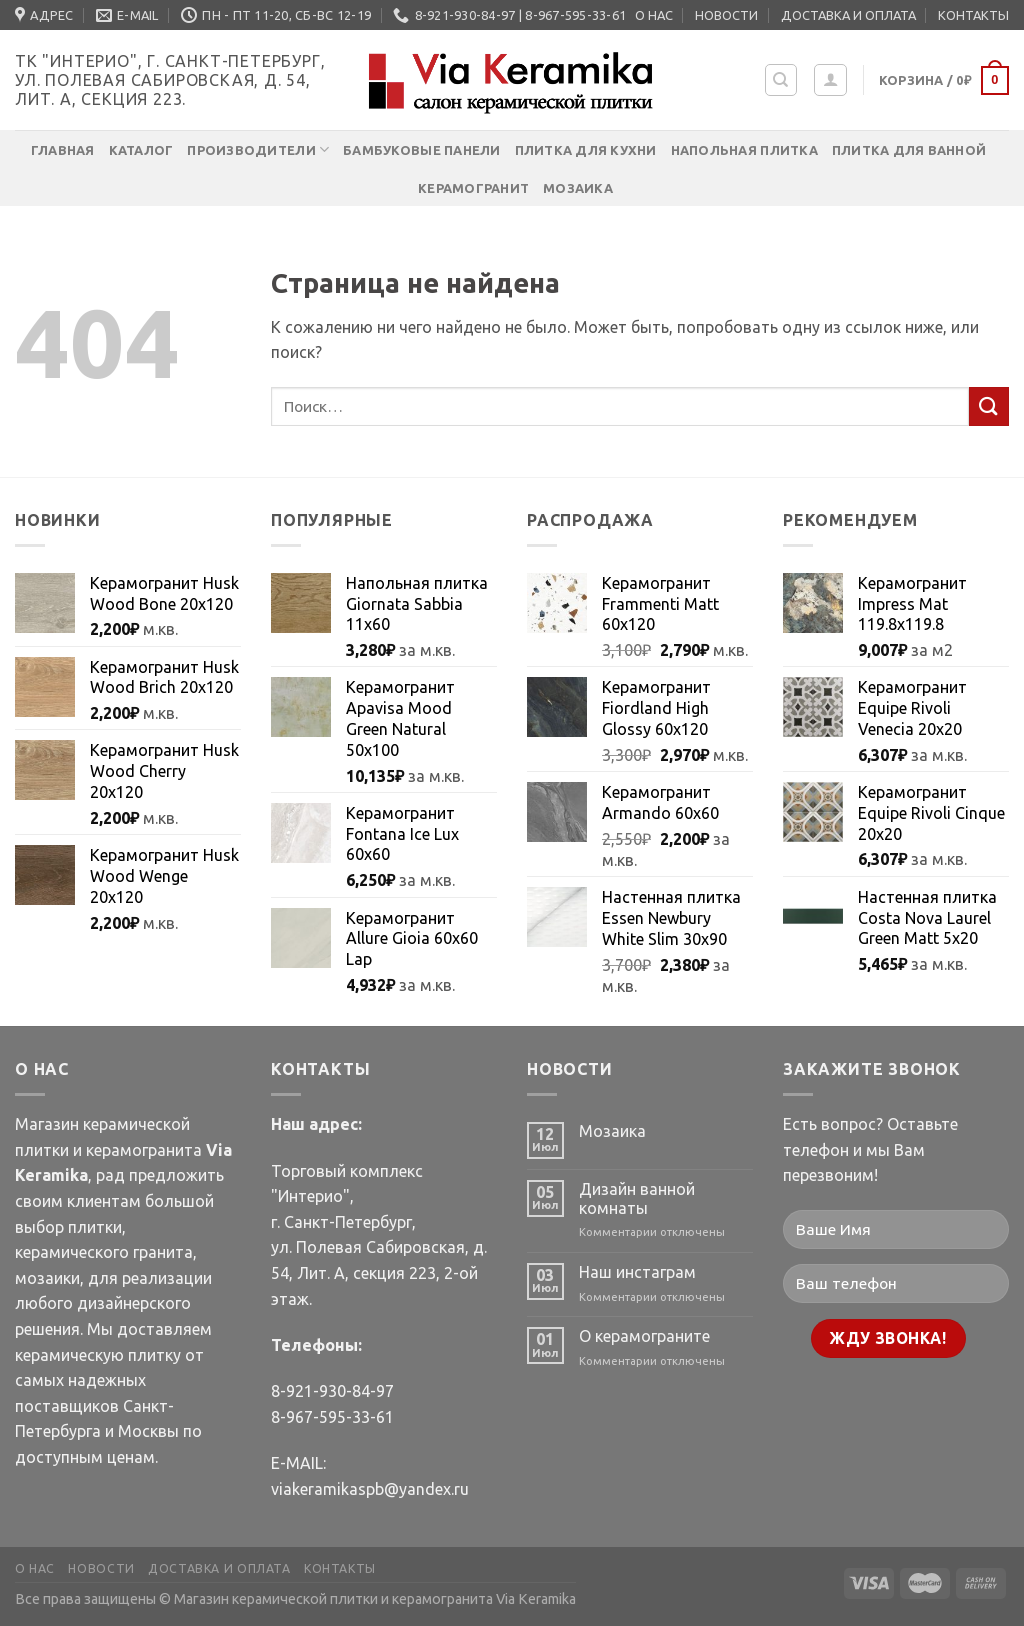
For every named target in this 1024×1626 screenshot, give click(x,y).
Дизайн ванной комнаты (637, 1198)
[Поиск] (781, 80)
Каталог (141, 150)
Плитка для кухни (586, 150)
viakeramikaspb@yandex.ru (370, 1489)
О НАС (654, 15)
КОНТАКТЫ (973, 15)
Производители (258, 149)
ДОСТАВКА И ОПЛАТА (848, 15)
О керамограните (644, 1336)
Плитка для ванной (909, 150)
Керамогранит (473, 188)
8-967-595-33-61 (332, 1417)
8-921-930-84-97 (332, 1391)
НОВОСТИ (726, 15)
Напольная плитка (744, 150)
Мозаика (578, 188)
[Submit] (989, 406)
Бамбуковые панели (421, 150)
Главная (63, 150)
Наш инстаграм (637, 1272)
